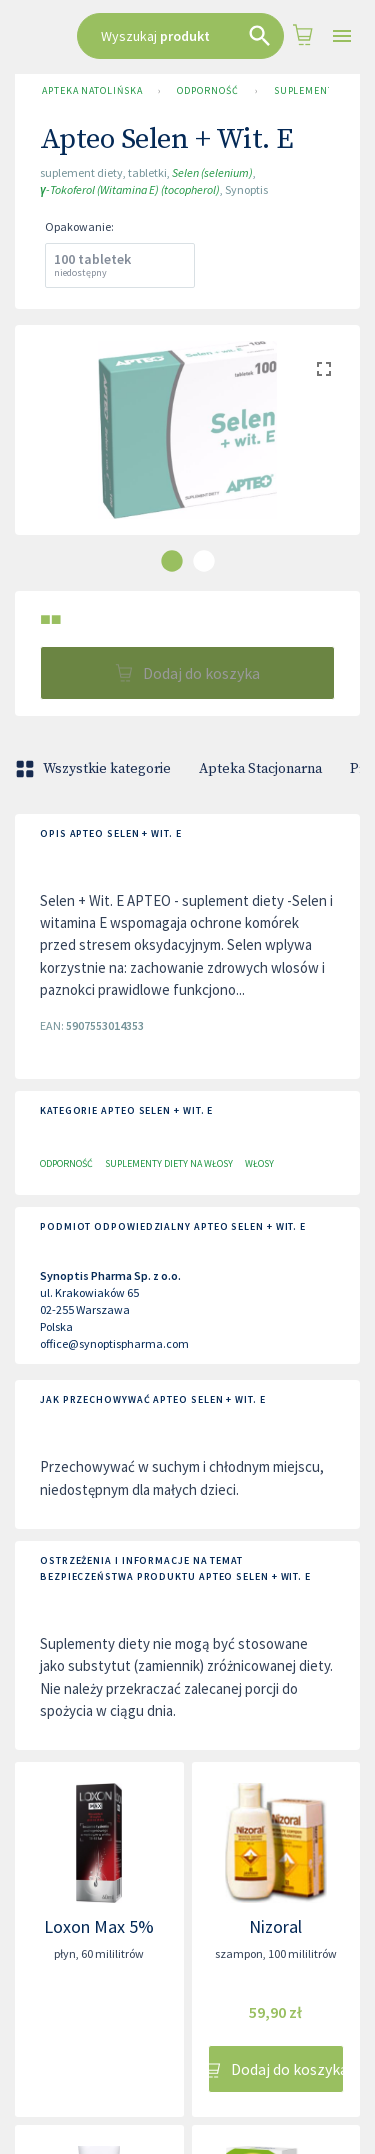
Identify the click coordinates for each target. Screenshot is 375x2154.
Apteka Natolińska (92, 91)
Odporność (207, 91)
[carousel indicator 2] (204, 561)
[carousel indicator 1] (172, 561)
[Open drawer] (342, 36)
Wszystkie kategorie (95, 769)
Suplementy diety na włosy (169, 1163)
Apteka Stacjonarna (260, 769)
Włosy (259, 1163)
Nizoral (275, 1926)
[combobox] (180, 36)
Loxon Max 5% (99, 1926)
